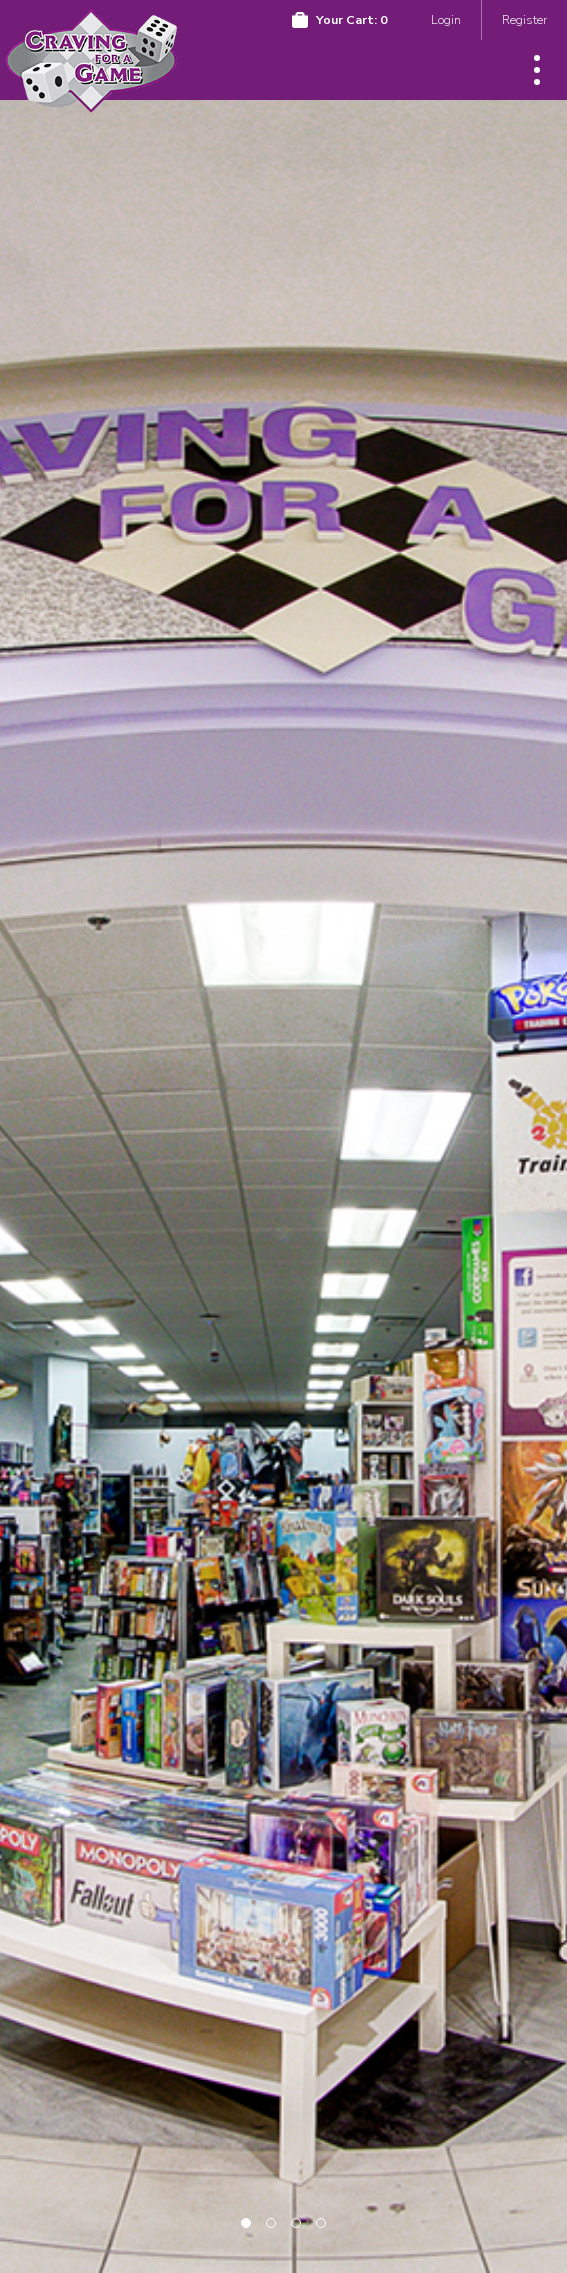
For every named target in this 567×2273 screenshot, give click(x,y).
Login (446, 19)
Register (524, 19)
